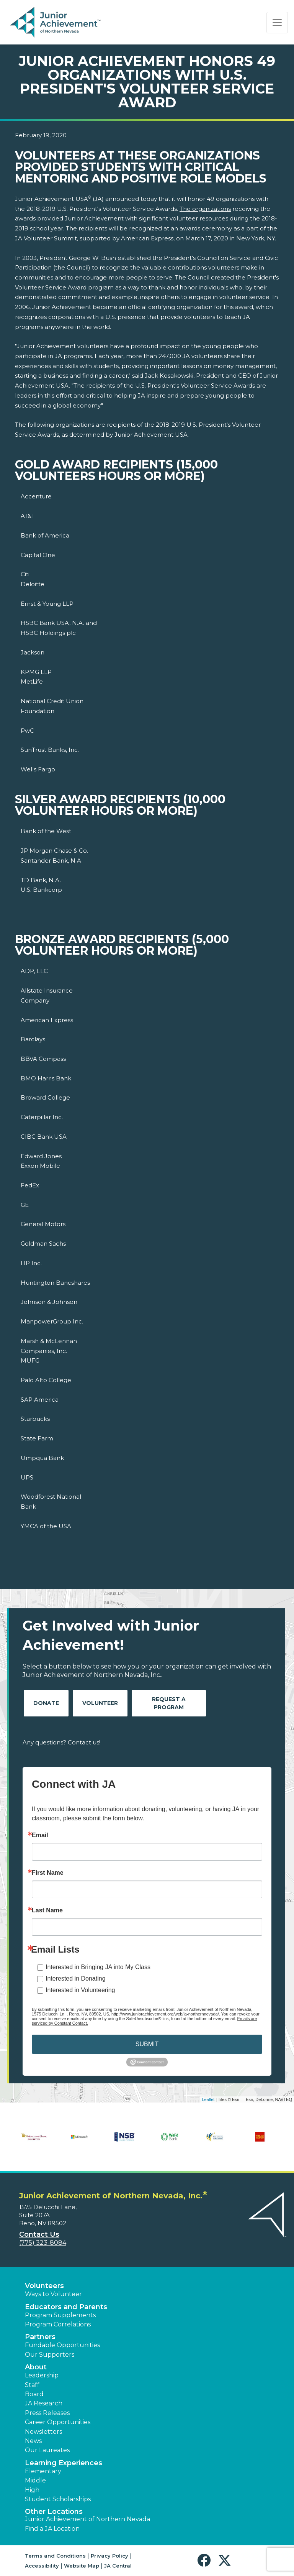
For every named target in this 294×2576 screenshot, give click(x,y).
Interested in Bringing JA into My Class (98, 1967)
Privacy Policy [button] (109, 2556)
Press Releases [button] (47, 2413)
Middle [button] (35, 2480)
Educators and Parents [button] (66, 2306)
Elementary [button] (43, 2471)
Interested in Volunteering (80, 1990)
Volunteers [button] (44, 2285)
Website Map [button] (81, 2566)
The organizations (205, 208)
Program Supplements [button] (60, 2315)
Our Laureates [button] (47, 2450)
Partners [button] (40, 2336)
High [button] (32, 2490)
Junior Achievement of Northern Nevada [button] (87, 2519)
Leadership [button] (42, 2375)
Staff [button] (32, 2385)
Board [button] (34, 2394)
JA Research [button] (43, 2403)
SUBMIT (147, 2044)
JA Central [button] (118, 2566)
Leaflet (208, 2099)
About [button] (36, 2367)
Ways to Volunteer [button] (53, 2294)
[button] (205, 2560)
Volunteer (100, 1703)
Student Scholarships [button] (58, 2499)
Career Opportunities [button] (57, 2422)
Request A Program (169, 1703)
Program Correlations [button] (58, 2324)
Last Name (47, 1910)
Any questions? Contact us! (61, 1742)
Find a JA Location (52, 2528)
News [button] (33, 2440)
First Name (48, 1873)
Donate (46, 1703)
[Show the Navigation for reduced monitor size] (277, 22)
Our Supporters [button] (49, 2354)
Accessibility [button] (42, 2566)
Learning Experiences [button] (63, 2462)
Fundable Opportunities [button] (62, 2345)
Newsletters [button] (43, 2431)
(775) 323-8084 (42, 2242)
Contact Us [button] (39, 2234)
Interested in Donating (76, 1978)
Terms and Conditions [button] (55, 2556)
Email (40, 1835)
